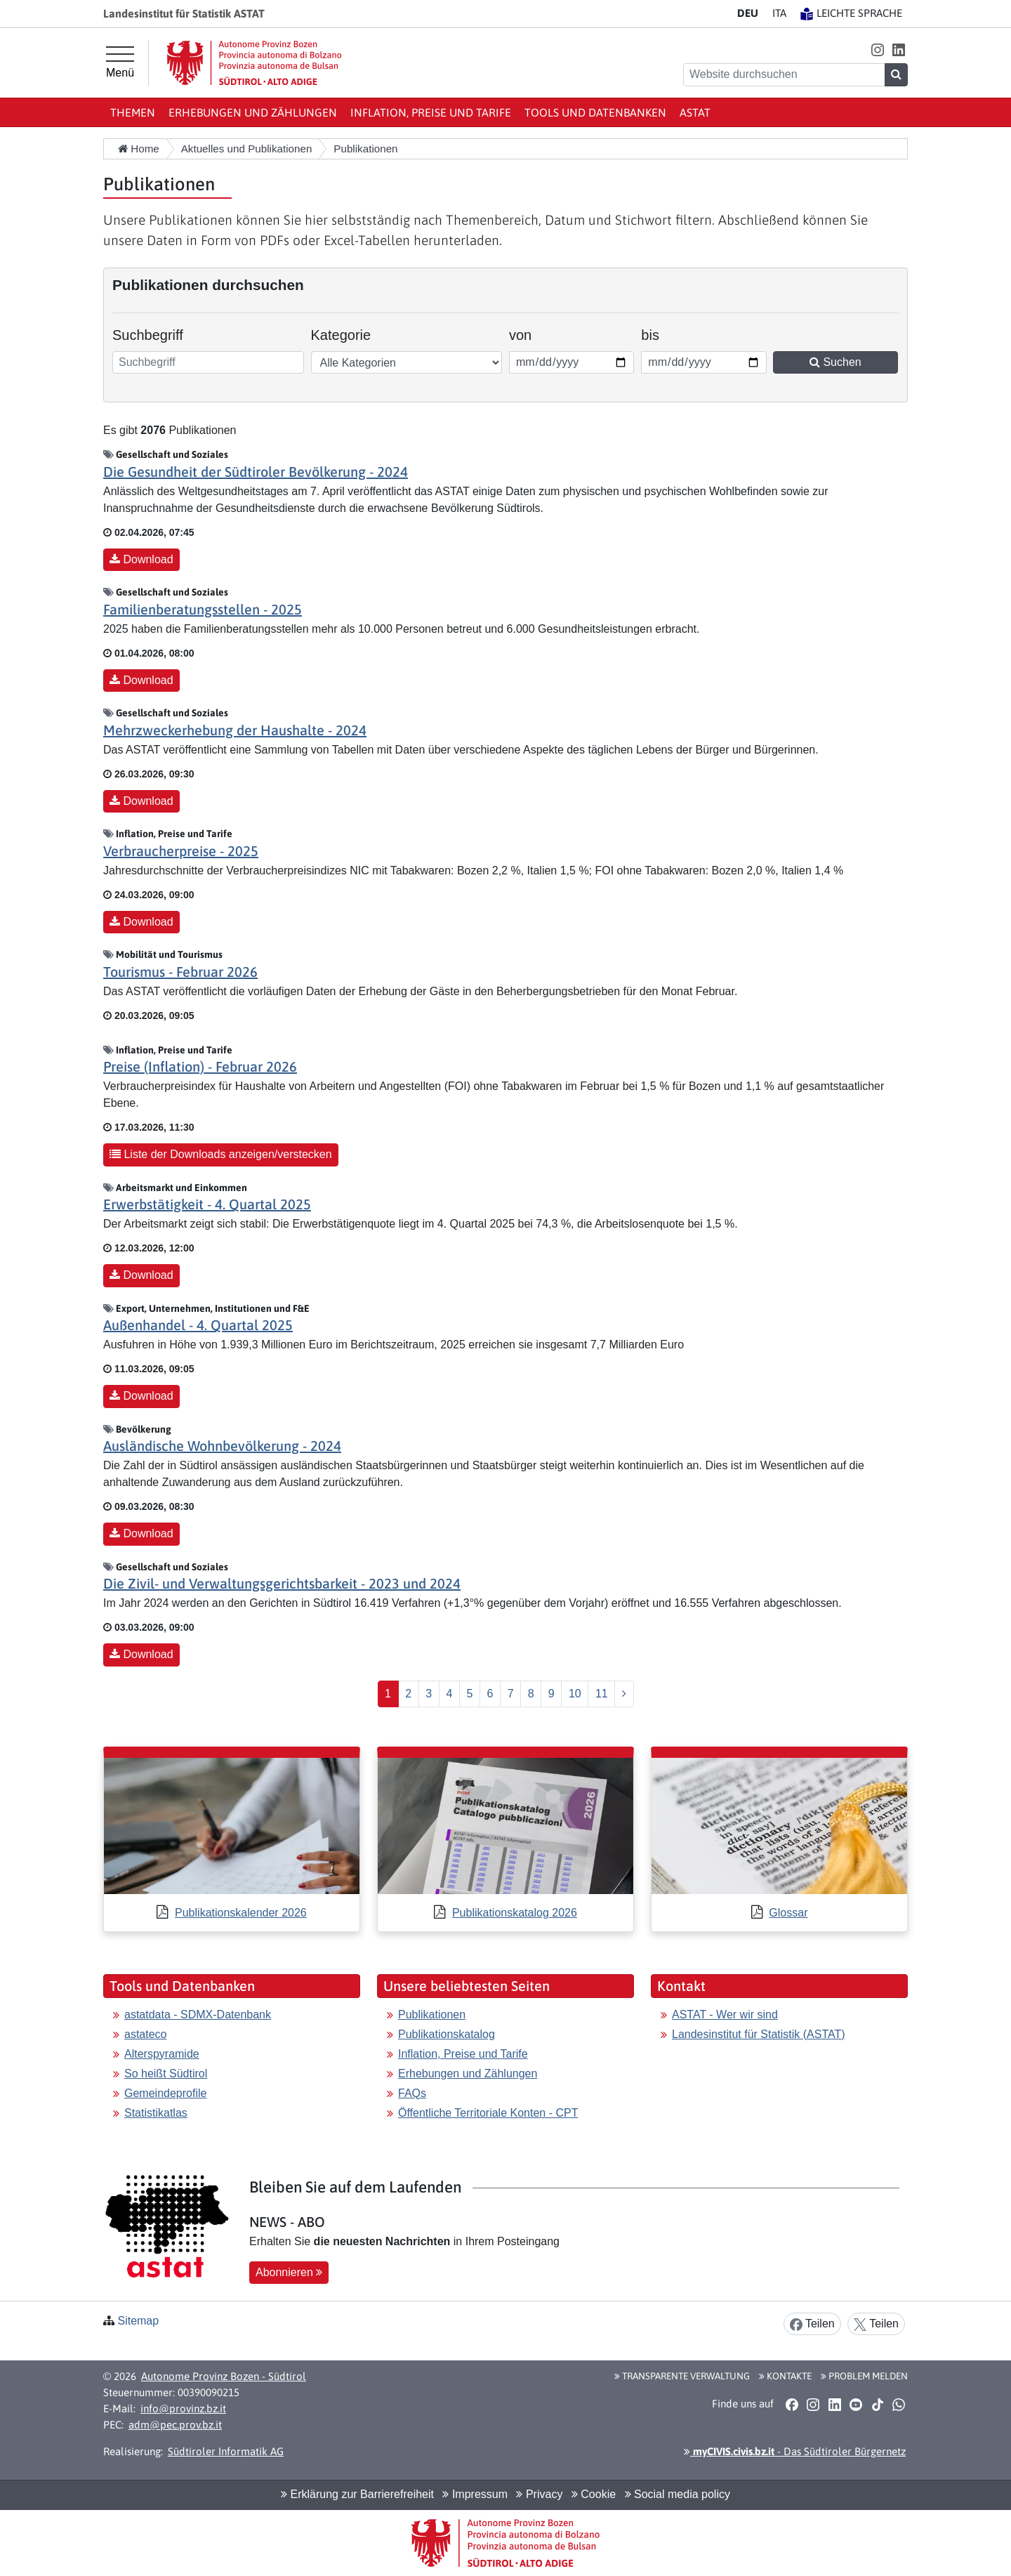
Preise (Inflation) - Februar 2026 (200, 1066)
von (528, 333)
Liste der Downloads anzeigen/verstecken (221, 1154)
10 (575, 1694)
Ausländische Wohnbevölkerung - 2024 (222, 1446)
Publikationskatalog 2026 (514, 1913)
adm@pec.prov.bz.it (175, 2425)
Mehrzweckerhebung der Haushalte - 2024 (234, 730)
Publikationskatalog (446, 2034)
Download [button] (141, 559)
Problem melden (864, 2375)
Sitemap (138, 2321)
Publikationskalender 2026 (241, 1913)
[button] (877, 49)
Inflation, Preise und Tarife (430, 112)
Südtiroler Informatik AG (226, 2451)
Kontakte (785, 2375)
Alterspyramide (161, 2054)
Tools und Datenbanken (595, 112)
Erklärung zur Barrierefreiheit (357, 2494)
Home (138, 149)
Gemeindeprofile (165, 2093)
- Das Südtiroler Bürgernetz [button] (795, 2451)
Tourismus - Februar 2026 (180, 972)
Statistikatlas (155, 2113)
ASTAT (695, 112)
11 (601, 1694)
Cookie (593, 2494)
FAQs (412, 2093)
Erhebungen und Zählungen (252, 112)
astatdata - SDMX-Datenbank (197, 2014)
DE (747, 13)
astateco (145, 2034)
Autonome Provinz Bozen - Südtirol (223, 2376)
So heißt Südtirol (165, 2073)
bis (660, 333)
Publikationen (431, 2014)
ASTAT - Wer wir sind (725, 2014)
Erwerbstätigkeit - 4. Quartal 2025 (207, 1204)
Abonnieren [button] (289, 2272)
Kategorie (341, 335)
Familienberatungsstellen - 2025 (202, 609)
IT (779, 13)
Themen (132, 112)
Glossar (788, 1913)
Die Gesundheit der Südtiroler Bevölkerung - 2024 (255, 472)
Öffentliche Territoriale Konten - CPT (488, 2113)
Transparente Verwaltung (682, 2375)
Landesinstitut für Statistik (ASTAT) (758, 2034)
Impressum (475, 2494)
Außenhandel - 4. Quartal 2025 (198, 1325)
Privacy (539, 2494)
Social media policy (677, 2494)
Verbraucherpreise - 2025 (180, 851)
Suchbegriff (147, 335)
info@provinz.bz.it (183, 2408)
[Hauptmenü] (120, 62)
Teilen (812, 2324)
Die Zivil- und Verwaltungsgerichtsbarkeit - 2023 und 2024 (282, 1583)
